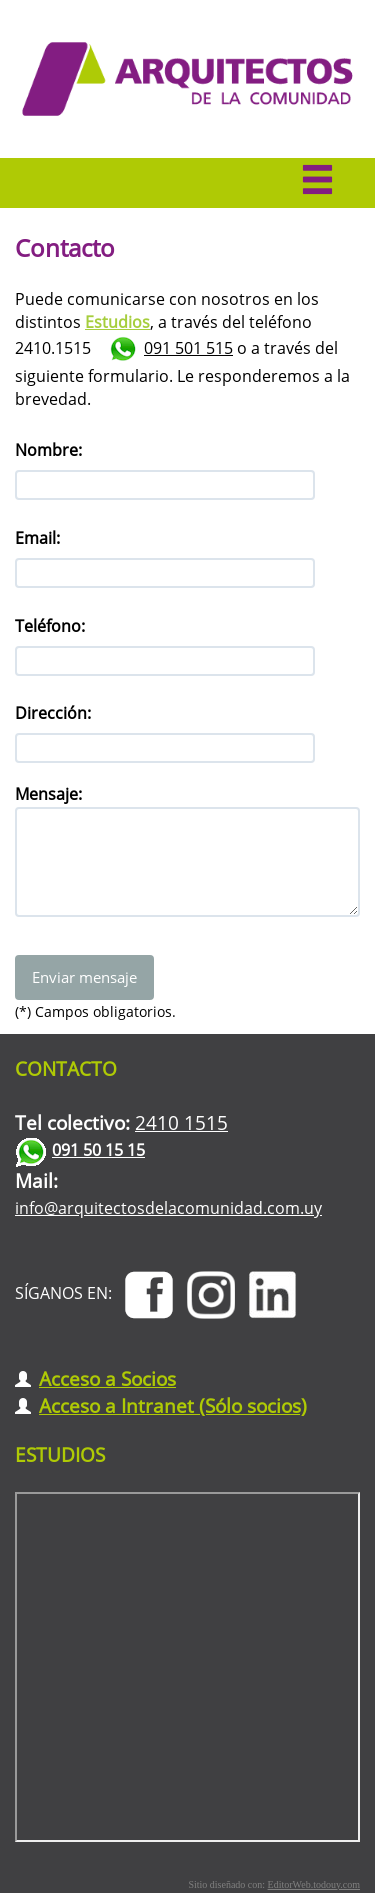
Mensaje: (48, 794)
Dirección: (53, 713)
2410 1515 (181, 1122)
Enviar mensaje (84, 977)
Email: (37, 538)
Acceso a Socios (107, 1378)
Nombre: (48, 450)
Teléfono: (50, 626)
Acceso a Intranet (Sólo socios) (173, 1405)
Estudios (117, 322)
